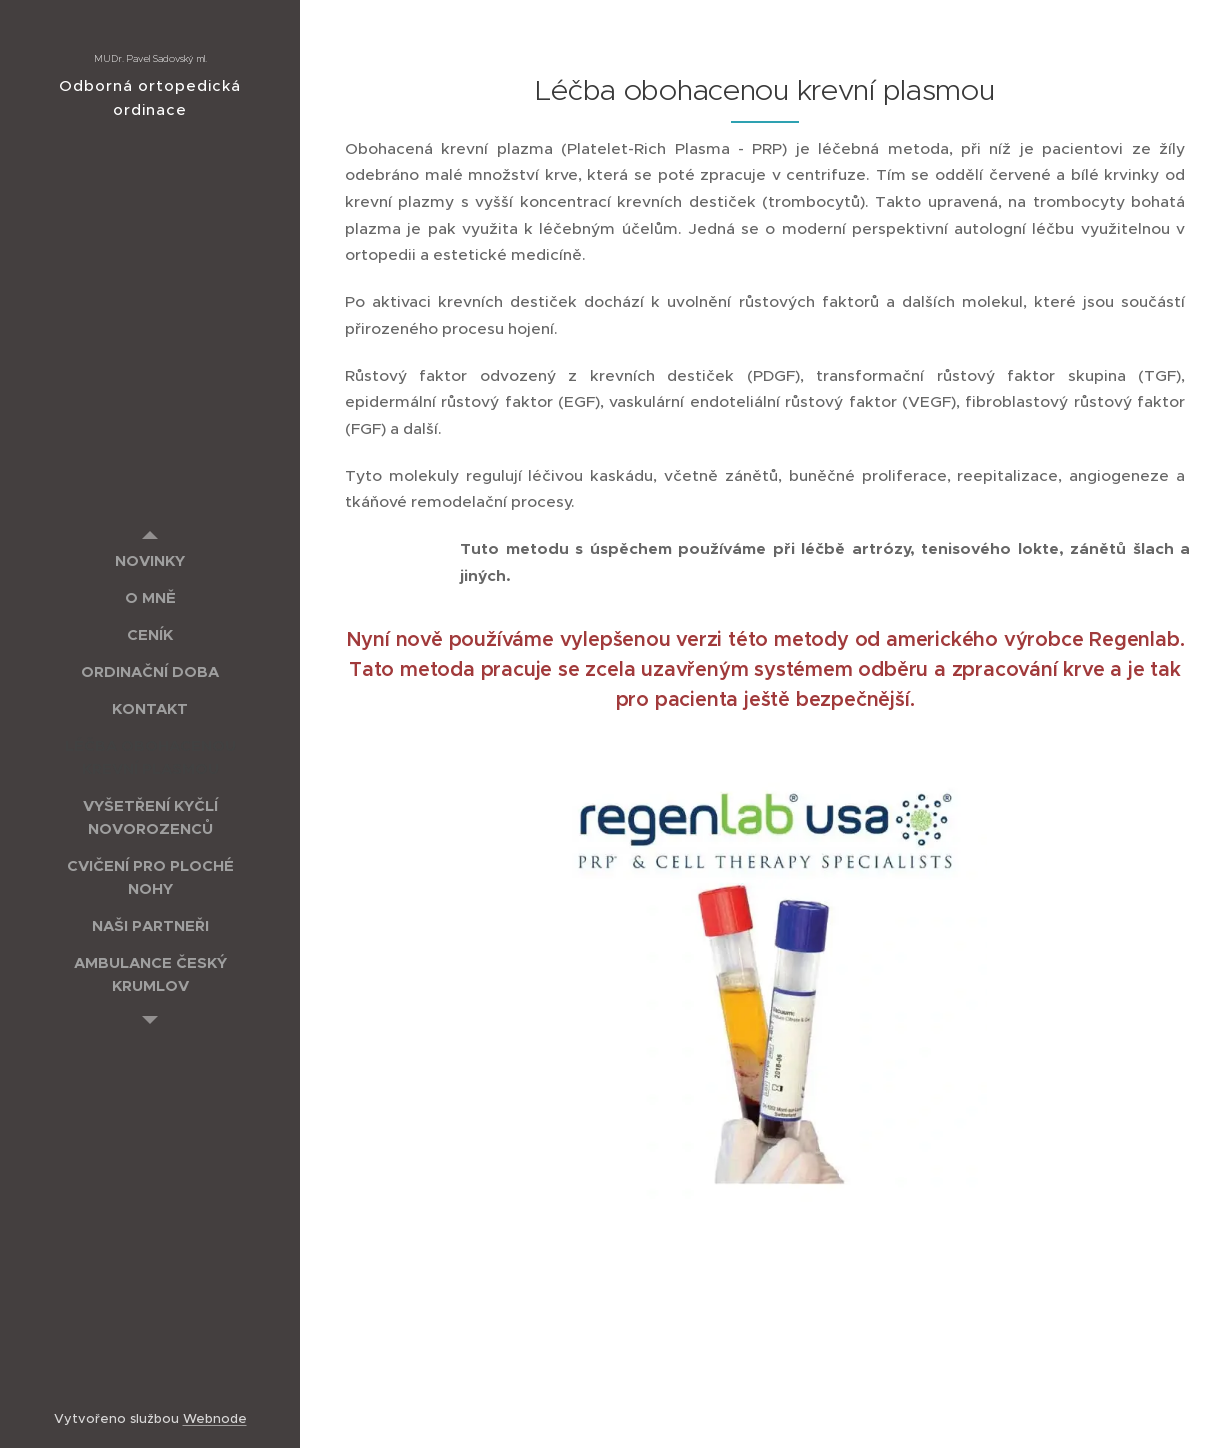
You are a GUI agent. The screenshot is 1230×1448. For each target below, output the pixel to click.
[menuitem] (150, 560)
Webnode (215, 1418)
